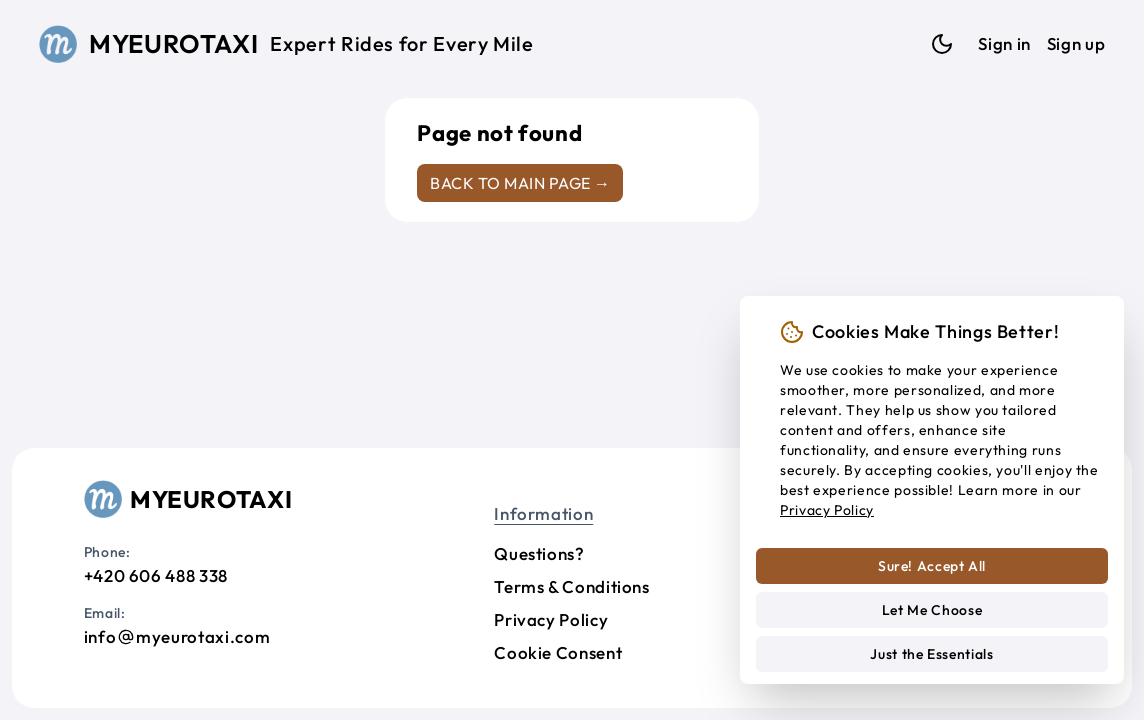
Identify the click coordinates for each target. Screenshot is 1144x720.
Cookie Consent (558, 652)
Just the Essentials (931, 654)
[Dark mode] (942, 44)
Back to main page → (520, 183)
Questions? (539, 553)
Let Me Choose (932, 610)
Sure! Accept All (932, 566)
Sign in (1004, 43)
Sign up (1076, 43)
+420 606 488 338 (156, 575)
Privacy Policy (551, 619)
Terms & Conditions (572, 586)
